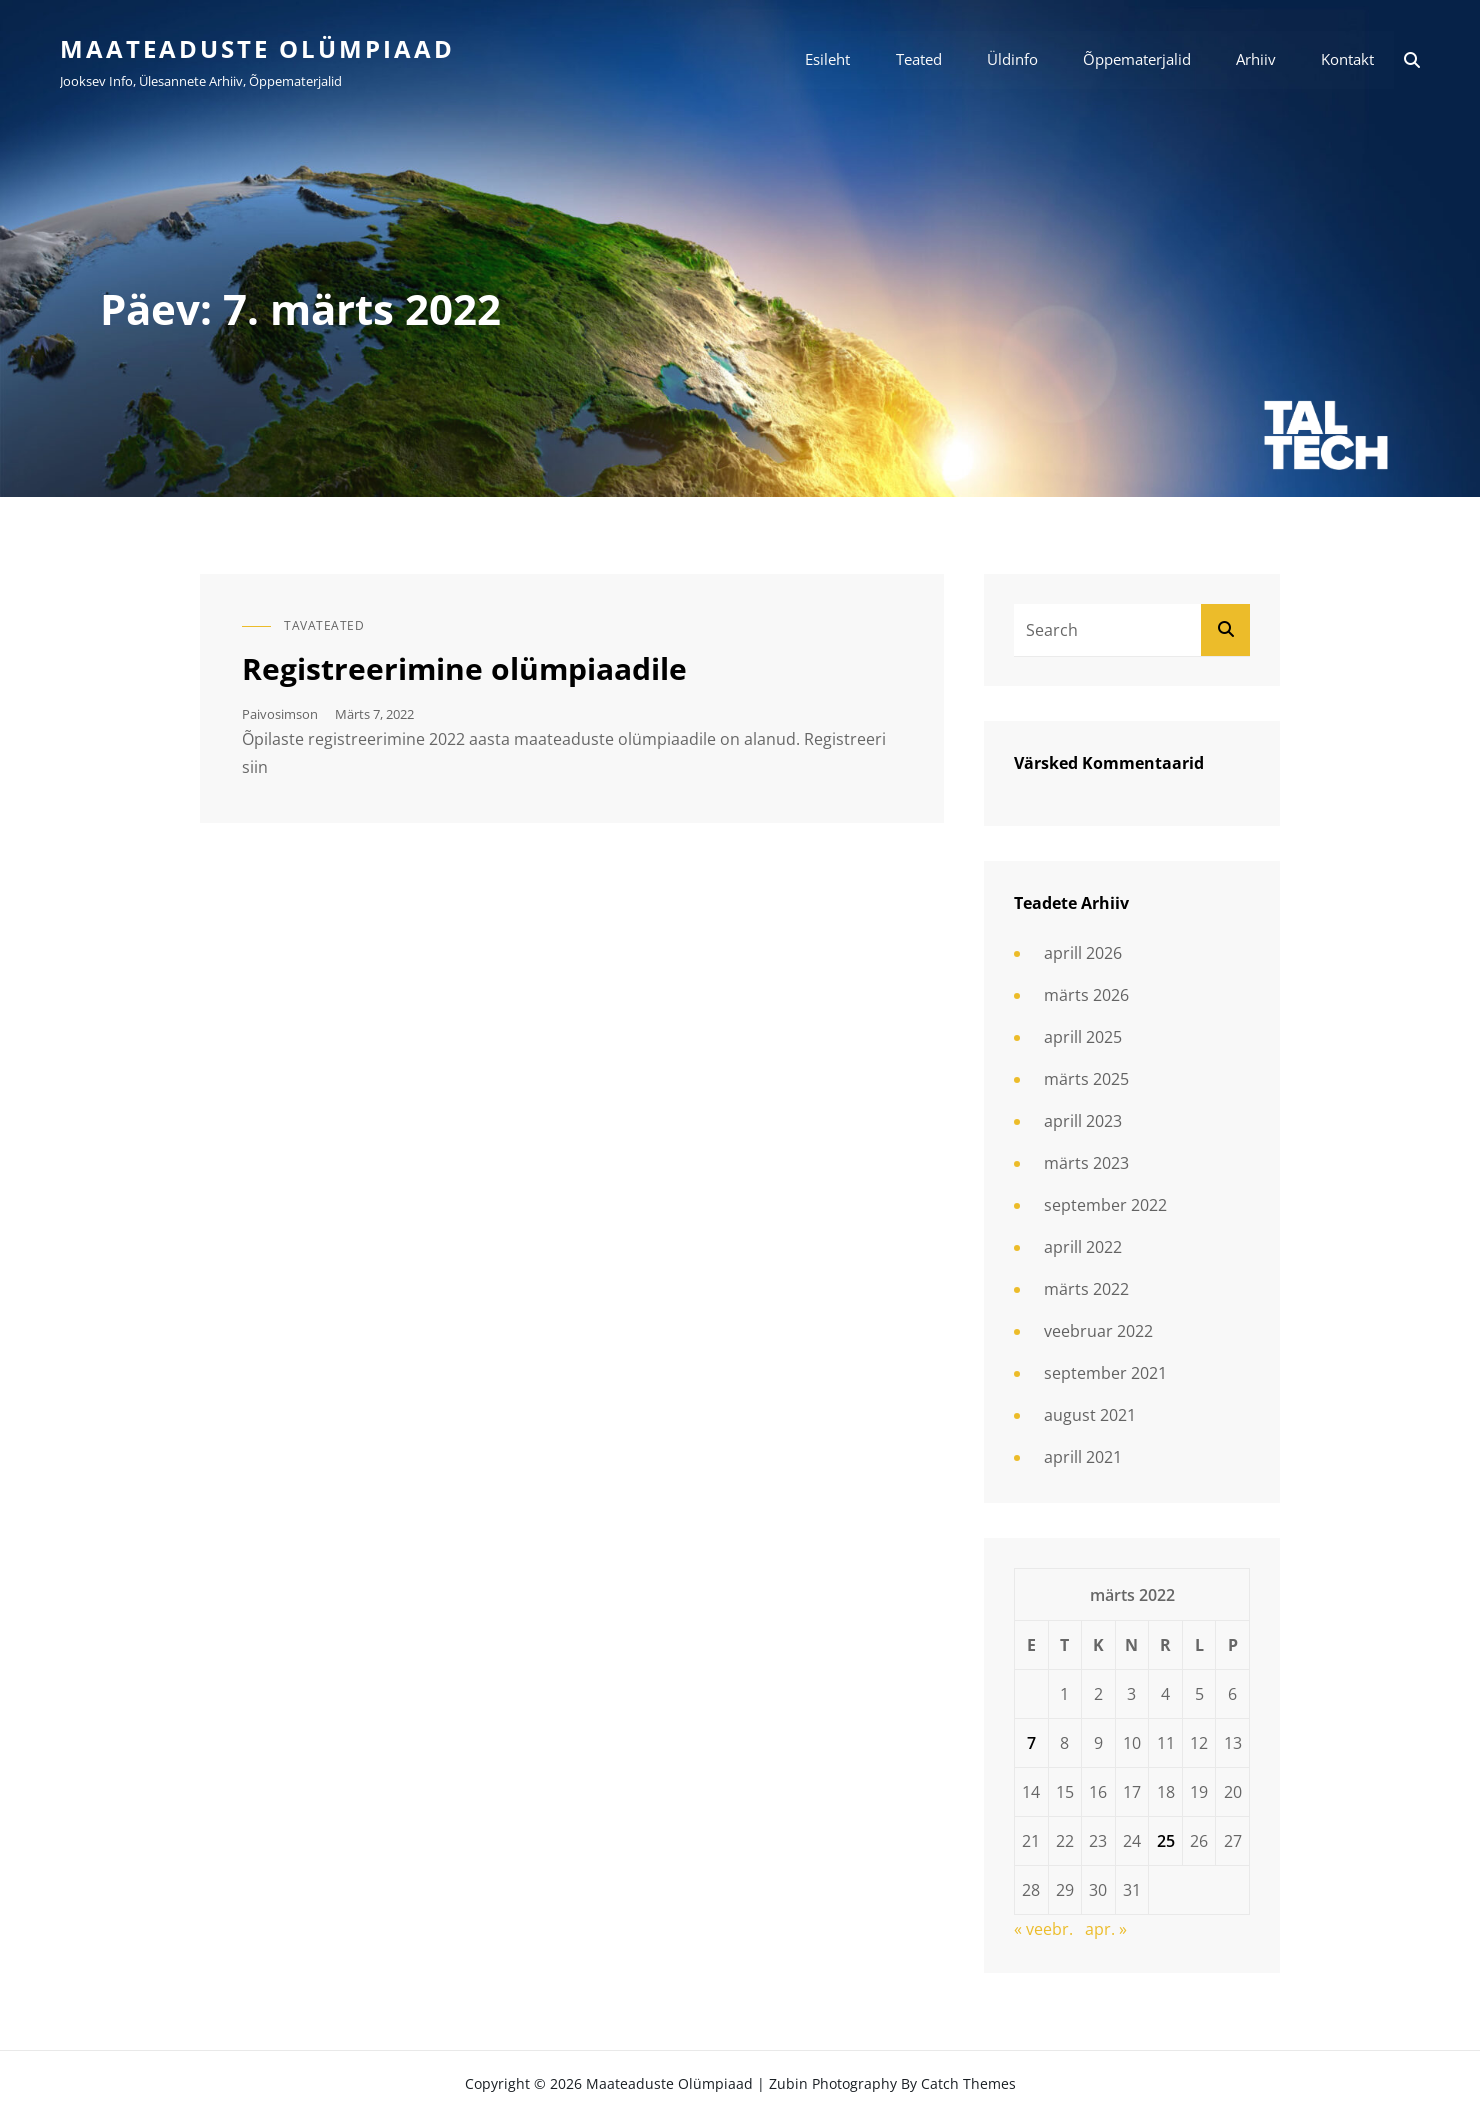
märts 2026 (1086, 996)
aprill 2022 (1083, 1248)
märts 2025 (1086, 1080)
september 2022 (1105, 1206)
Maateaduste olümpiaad (257, 48)
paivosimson (280, 714)
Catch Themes (968, 2083)
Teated (919, 60)
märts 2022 (1086, 1290)
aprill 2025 (1083, 1038)
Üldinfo (1012, 60)
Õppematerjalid (1137, 60)
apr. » (1106, 1929)
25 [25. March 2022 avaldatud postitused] (1166, 1841)
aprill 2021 (1083, 1458)
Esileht (828, 60)
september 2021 (1105, 1374)
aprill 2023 (1083, 1122)
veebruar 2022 (1098, 1332)
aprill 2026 (1083, 954)
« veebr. (1043, 1929)
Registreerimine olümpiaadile (464, 668)
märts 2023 (1086, 1164)
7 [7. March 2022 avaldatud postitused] (1031, 1743)
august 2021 (1090, 1416)
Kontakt (1347, 60)
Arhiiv (1256, 60)
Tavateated (324, 625)
